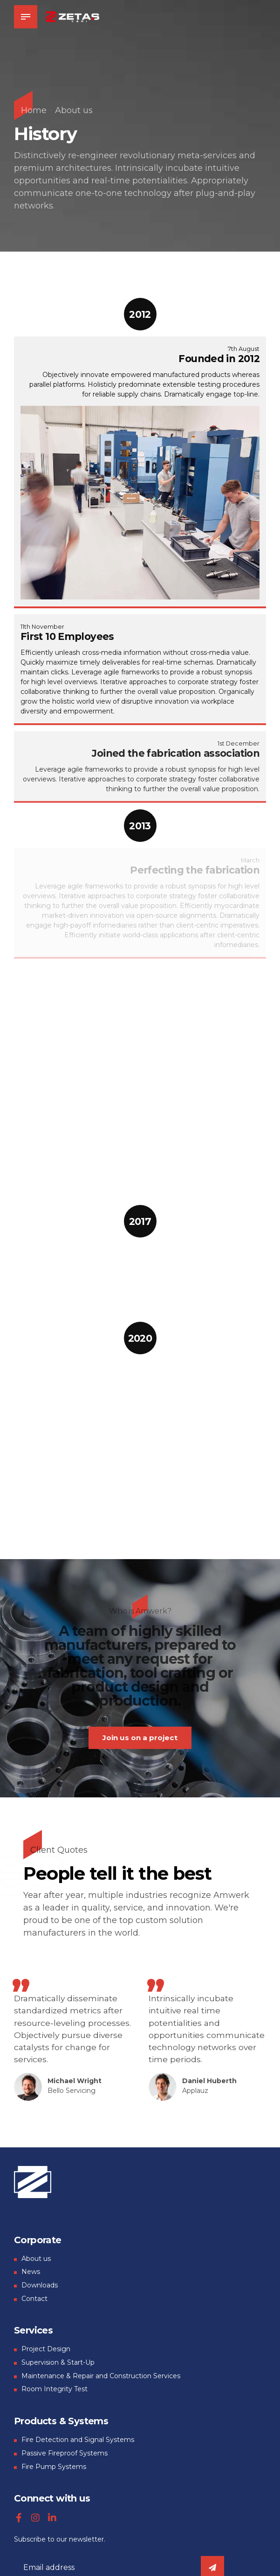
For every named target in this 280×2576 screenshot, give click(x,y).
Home (34, 110)
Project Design (45, 2350)
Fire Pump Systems (53, 2467)
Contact (34, 2299)
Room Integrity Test (54, 2390)
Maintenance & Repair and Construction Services (100, 2376)
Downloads (39, 2286)
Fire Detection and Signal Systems (77, 2440)
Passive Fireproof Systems (64, 2453)
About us (74, 110)
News (30, 2272)
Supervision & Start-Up (58, 2363)
